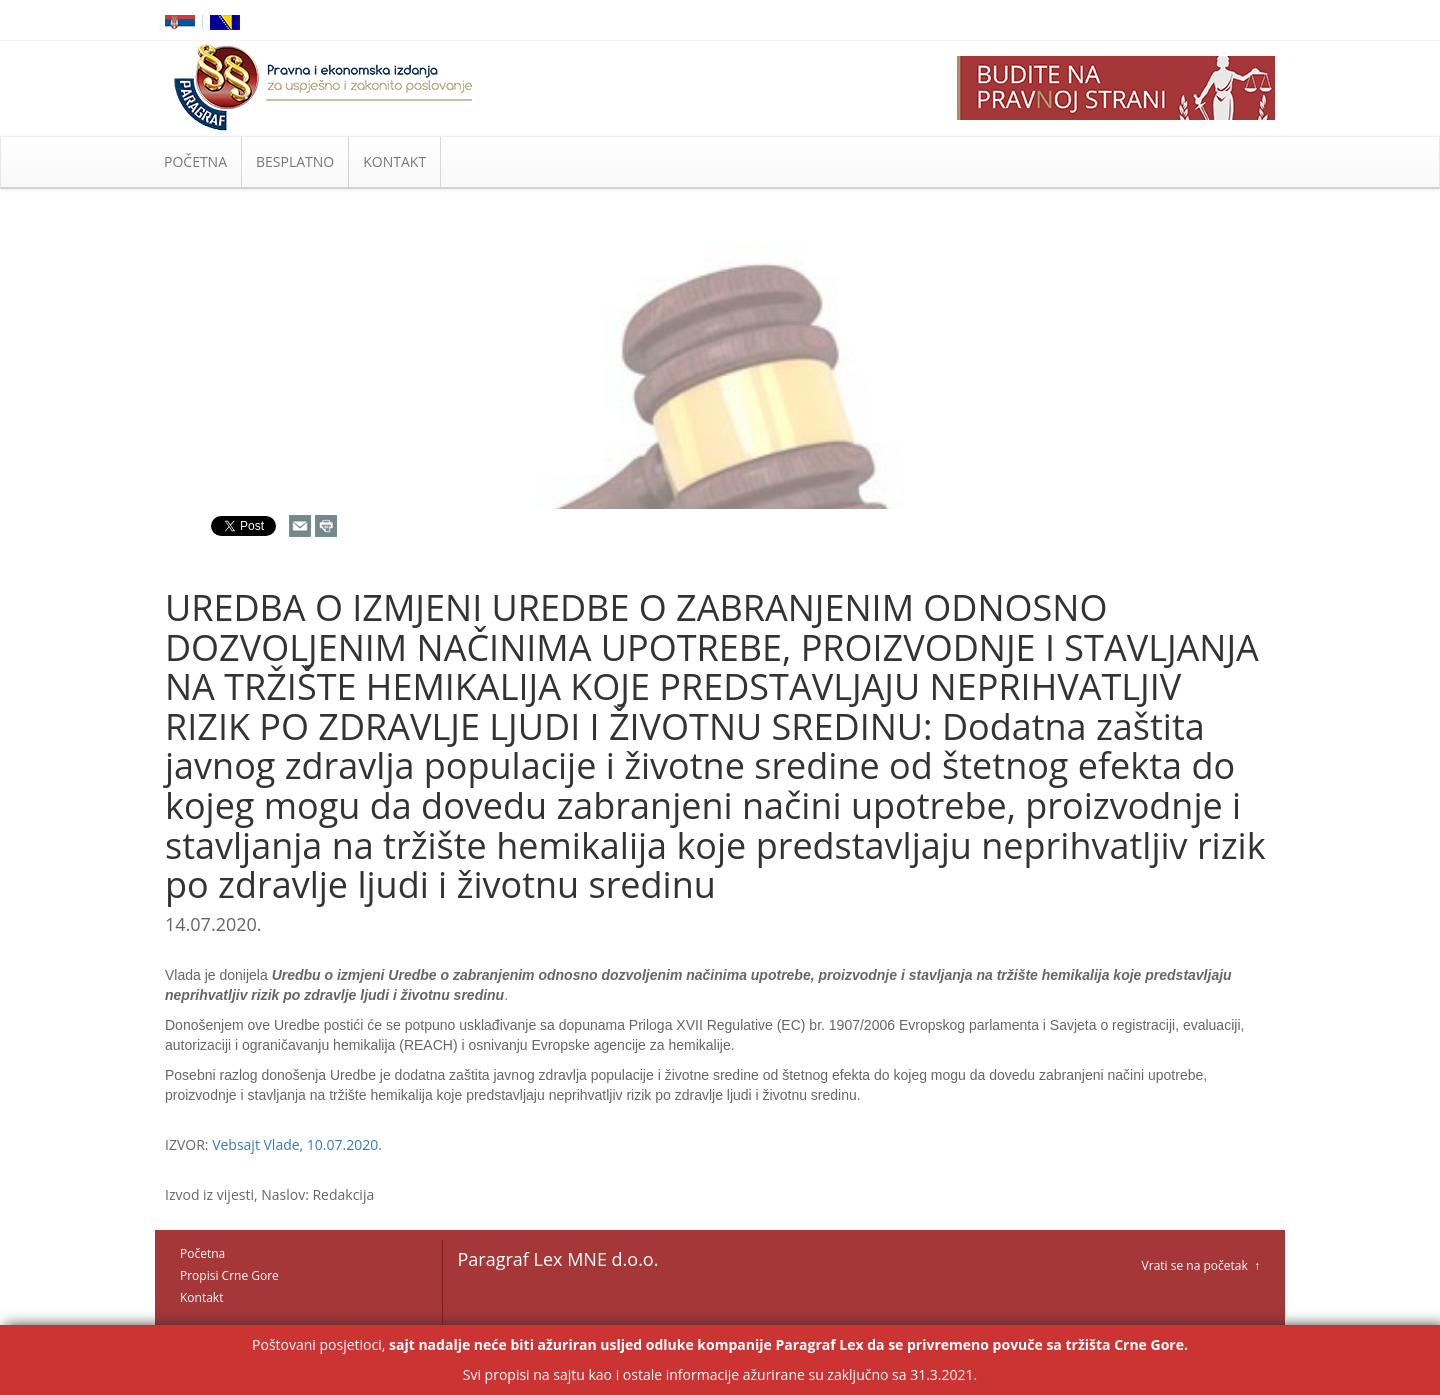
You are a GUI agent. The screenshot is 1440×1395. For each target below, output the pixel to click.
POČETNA (195, 161)
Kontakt (201, 1297)
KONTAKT (394, 161)
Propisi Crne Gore (229, 1275)
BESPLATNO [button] (295, 161)
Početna (202, 1253)
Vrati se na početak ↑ (1201, 1265)
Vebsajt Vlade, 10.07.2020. (297, 1144)
